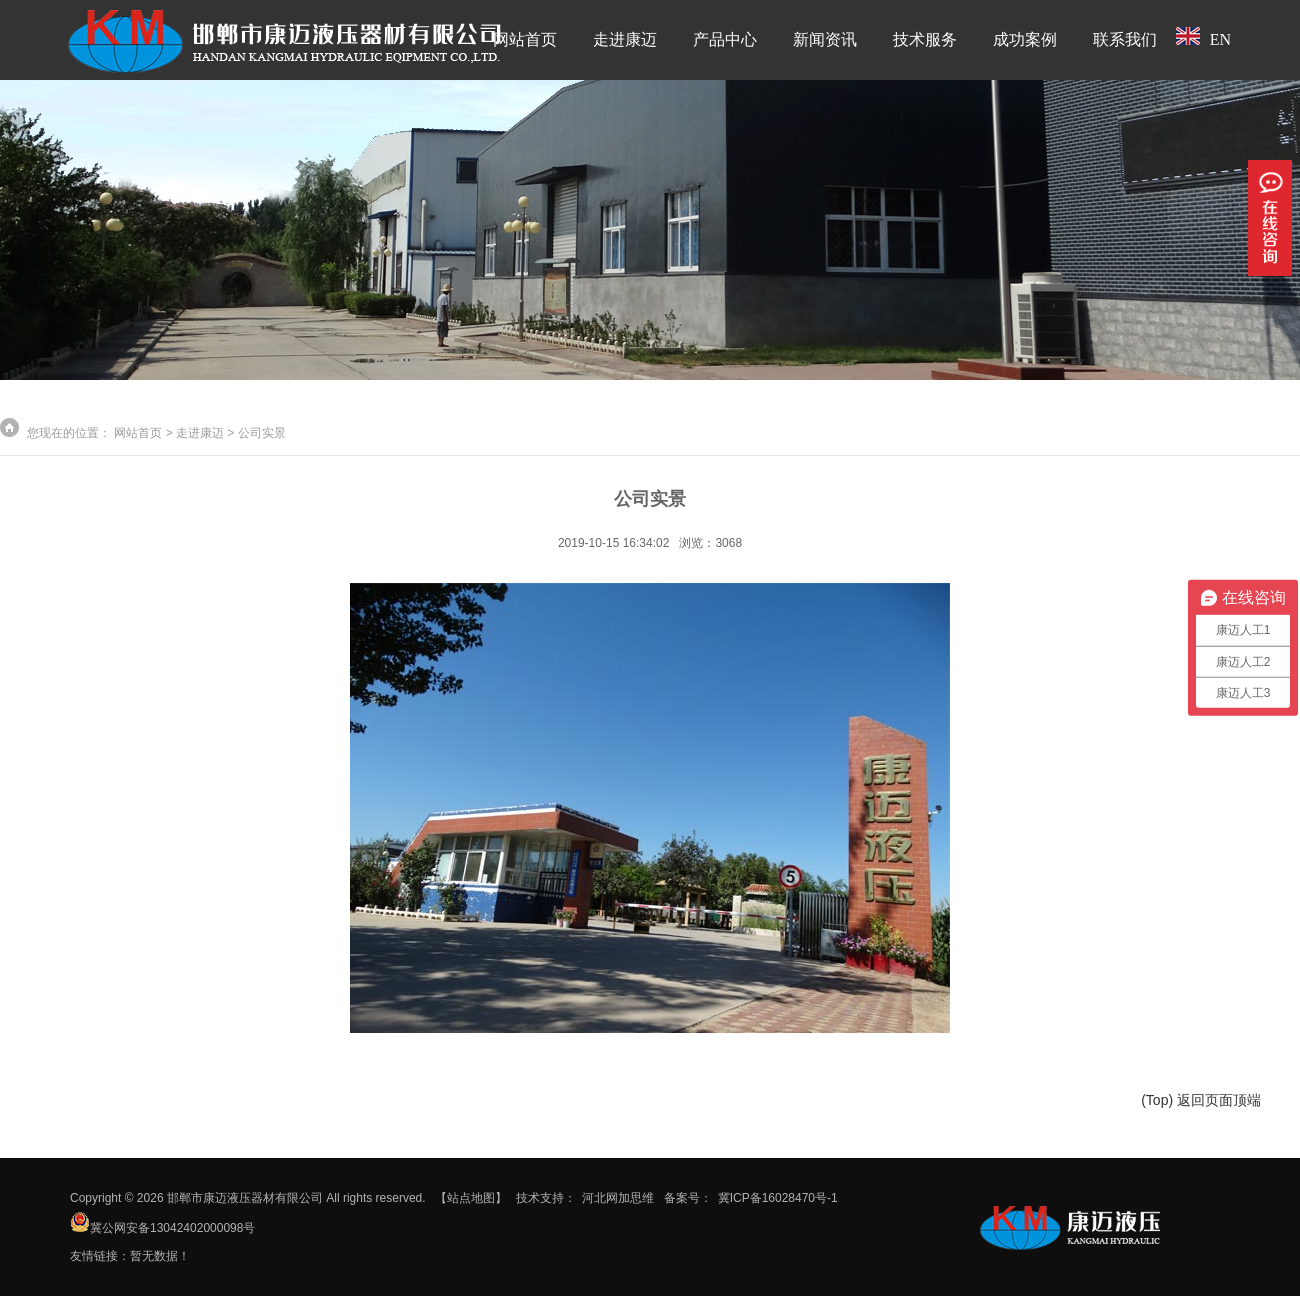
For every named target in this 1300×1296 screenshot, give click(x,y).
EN (1203, 37)
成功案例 (1025, 39)
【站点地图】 (471, 1198)
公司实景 (262, 433)
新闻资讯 (825, 39)
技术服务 (925, 39)
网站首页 (525, 39)
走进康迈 (625, 39)
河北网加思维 (618, 1198)
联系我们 (1125, 39)
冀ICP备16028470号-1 (778, 1198)
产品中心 (725, 39)
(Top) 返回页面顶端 (1201, 1100)
